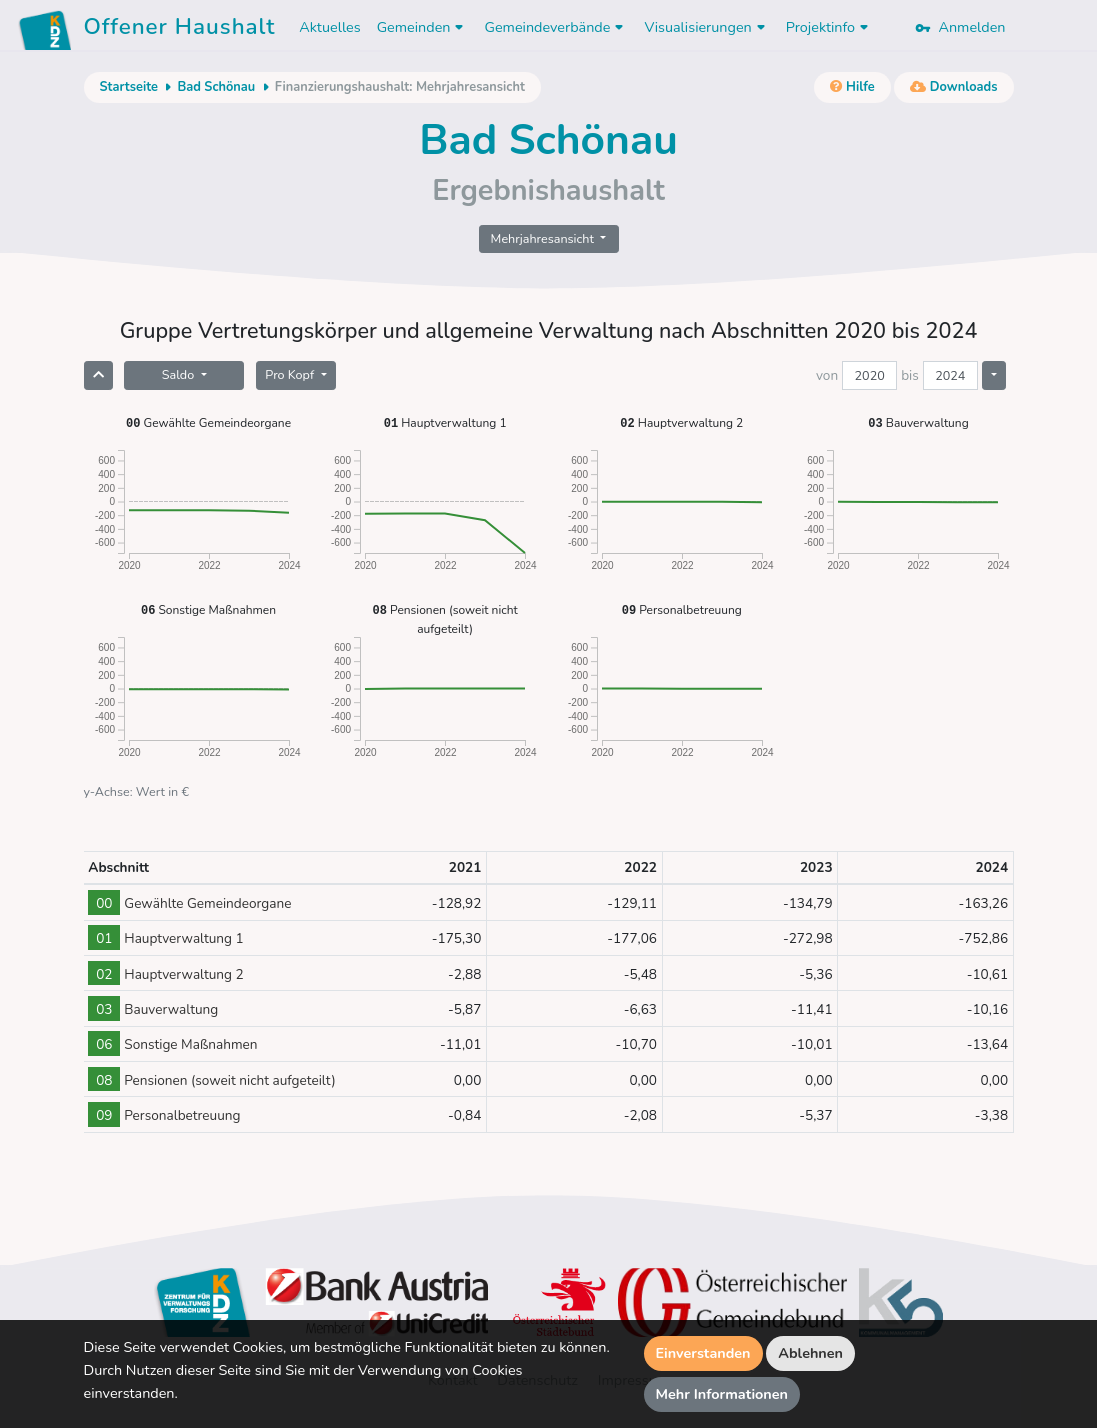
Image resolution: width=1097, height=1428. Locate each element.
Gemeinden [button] (423, 27)
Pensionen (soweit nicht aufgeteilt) (445, 618)
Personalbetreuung (682, 609)
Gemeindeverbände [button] (556, 27)
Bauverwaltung (918, 422)
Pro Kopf (291, 374)
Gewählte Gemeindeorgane (208, 422)
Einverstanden (703, 1353)
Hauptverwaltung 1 (445, 422)
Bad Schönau (216, 87)
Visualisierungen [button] (706, 27)
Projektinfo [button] (829, 27)
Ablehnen (810, 1353)
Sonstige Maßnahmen (208, 609)
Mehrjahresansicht (544, 238)
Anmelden (960, 27)
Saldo (180, 374)
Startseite (129, 87)
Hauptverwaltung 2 (681, 422)
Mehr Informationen (722, 1394)
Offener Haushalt (180, 30)
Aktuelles (329, 27)
